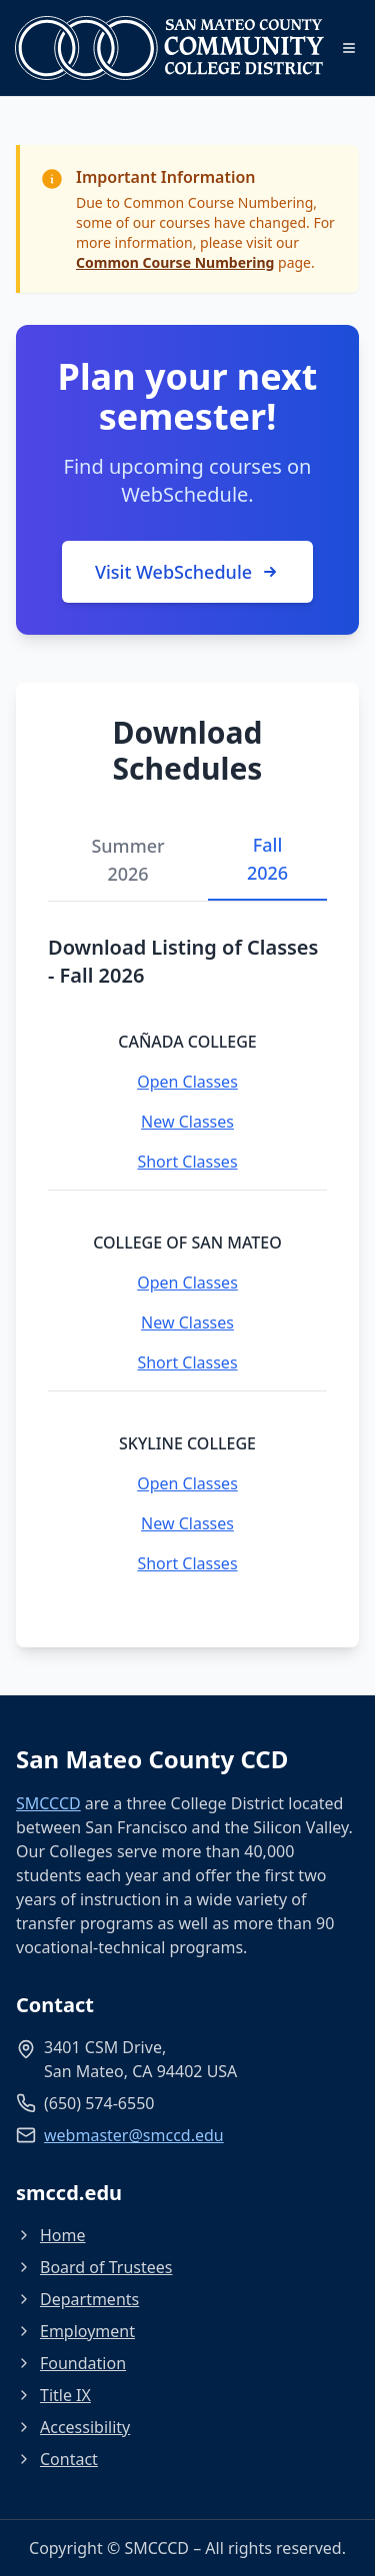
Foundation (71, 2363)
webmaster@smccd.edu (134, 2135)
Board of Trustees (94, 2267)
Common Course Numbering (175, 262)
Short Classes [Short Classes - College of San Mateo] (187, 1362)
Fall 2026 (267, 859)
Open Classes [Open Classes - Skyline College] (187, 1483)
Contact (57, 2459)
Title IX (53, 2395)
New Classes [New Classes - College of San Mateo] (187, 1322)
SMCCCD (48, 1803)
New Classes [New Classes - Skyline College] (187, 1523)
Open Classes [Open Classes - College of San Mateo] (187, 1282)
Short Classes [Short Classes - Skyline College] (187, 1563)
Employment (75, 2331)
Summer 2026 (127, 860)
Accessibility (73, 2427)
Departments (77, 2299)
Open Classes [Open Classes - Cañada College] (187, 1082)
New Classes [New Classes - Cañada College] (187, 1122)
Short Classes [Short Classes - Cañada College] (187, 1162)
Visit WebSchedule (187, 572)
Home (51, 2235)
